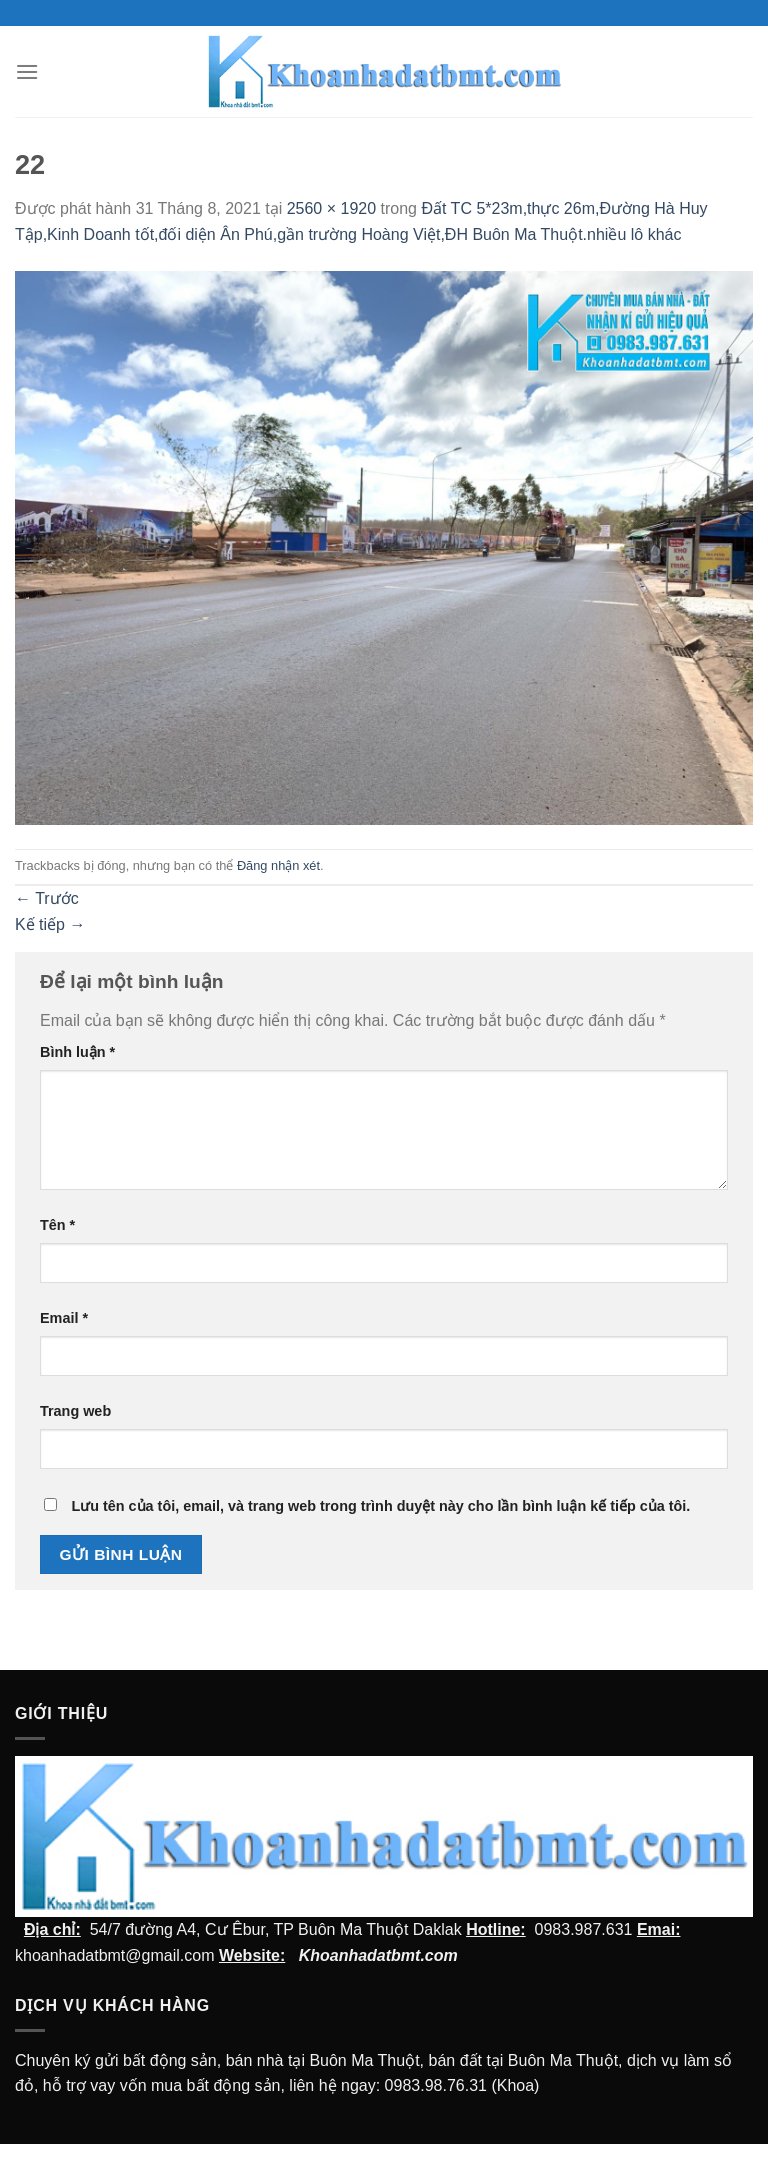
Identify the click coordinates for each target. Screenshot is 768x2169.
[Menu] (27, 71)
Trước (47, 898)
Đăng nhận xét (278, 865)
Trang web (75, 1411)
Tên (57, 1225)
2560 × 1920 (331, 208)
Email (64, 1318)
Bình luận (77, 1052)
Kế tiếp (50, 924)
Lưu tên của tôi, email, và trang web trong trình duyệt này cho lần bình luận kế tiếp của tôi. (380, 1506)
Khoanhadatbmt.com (378, 1955)
